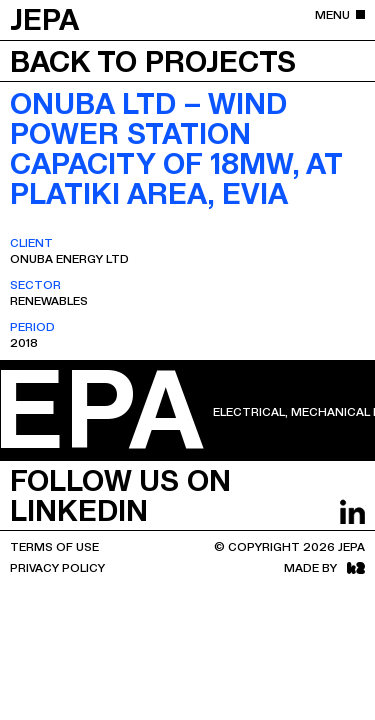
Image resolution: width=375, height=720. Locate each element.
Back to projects (153, 60)
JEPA (44, 18)
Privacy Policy (57, 567)
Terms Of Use (54, 546)
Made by (324, 567)
